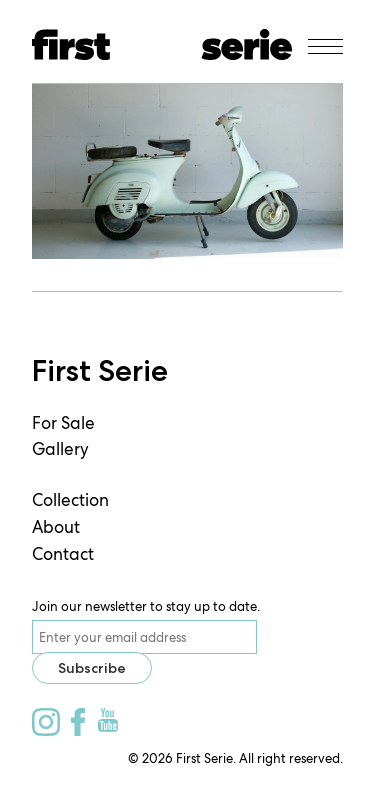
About (56, 527)
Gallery (60, 449)
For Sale (63, 423)
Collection (70, 500)
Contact (63, 554)
